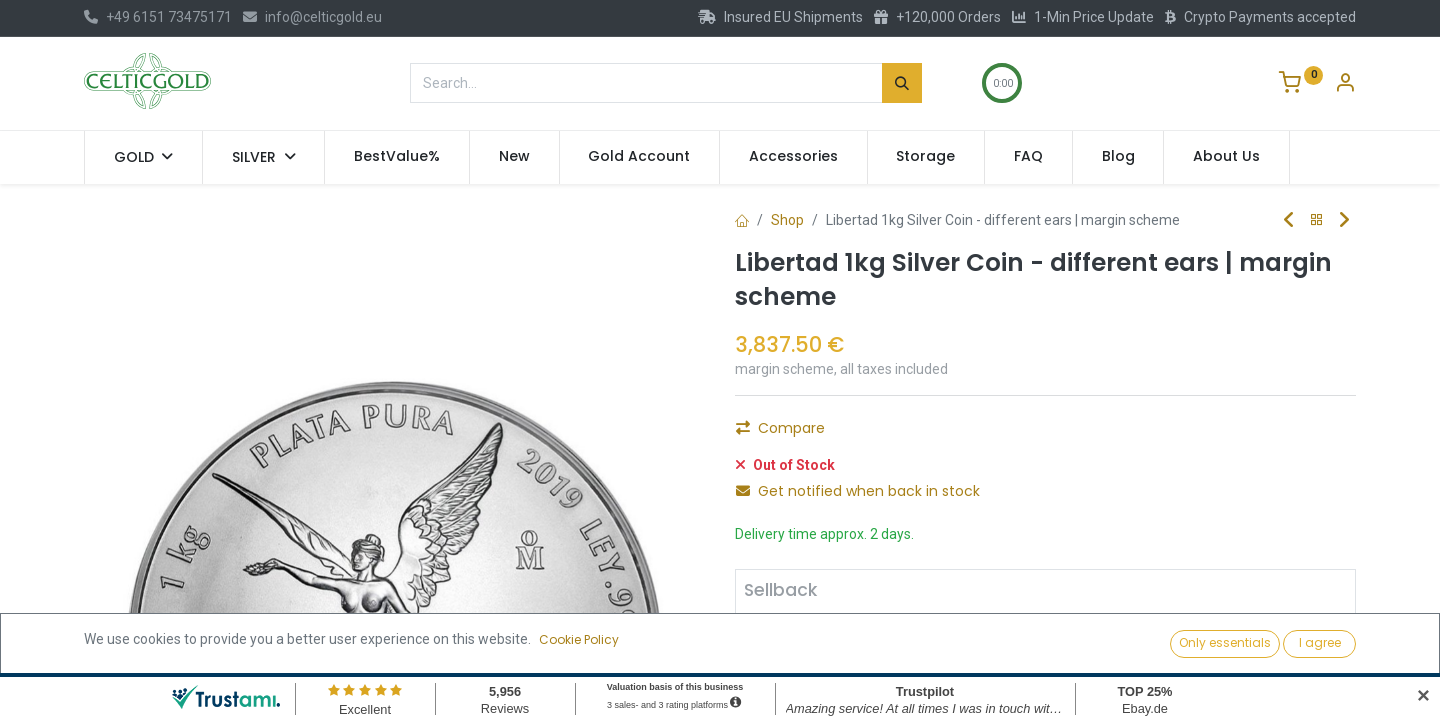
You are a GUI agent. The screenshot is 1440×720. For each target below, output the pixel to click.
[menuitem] (397, 157)
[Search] (902, 83)
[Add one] (876, 660)
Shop (787, 220)
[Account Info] (1345, 85)
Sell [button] (952, 659)
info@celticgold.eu (312, 17)
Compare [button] (780, 428)
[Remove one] (768, 660)
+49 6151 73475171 (158, 17)
